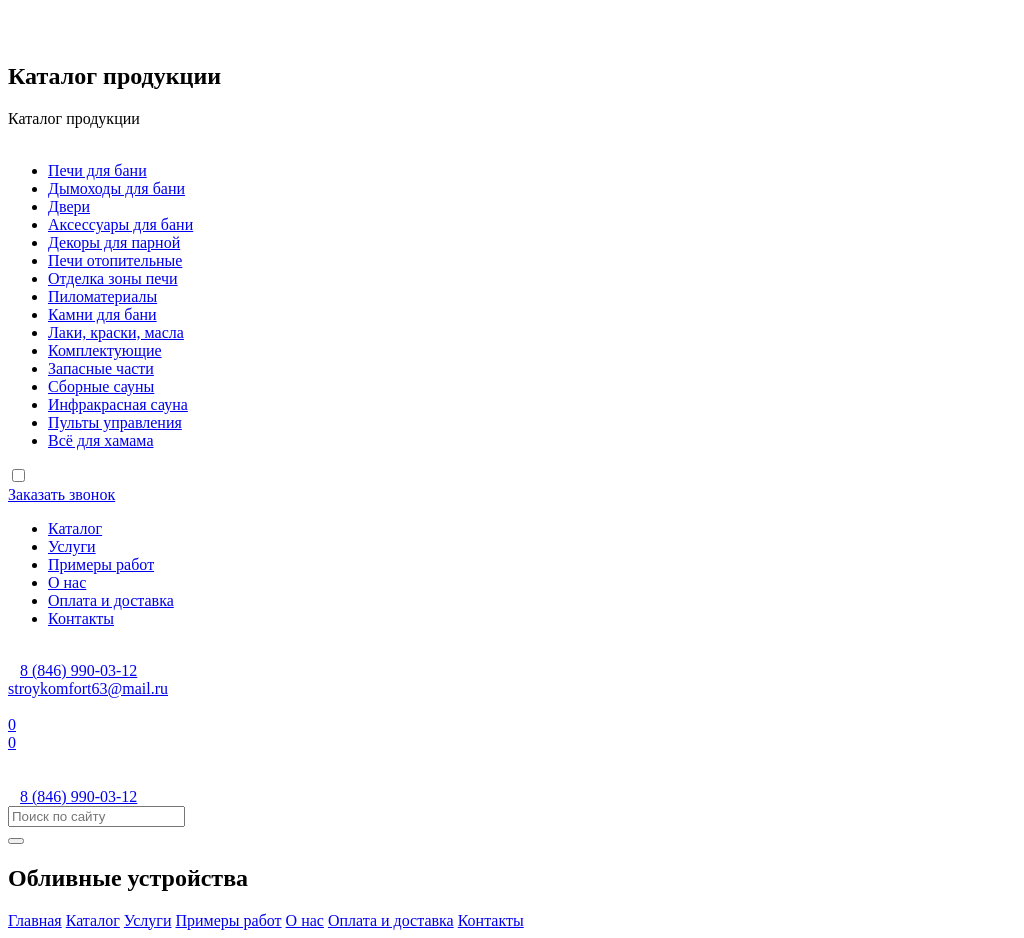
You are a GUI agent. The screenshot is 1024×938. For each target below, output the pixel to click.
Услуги (72, 546)
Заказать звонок (61, 494)
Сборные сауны (101, 386)
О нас (67, 582)
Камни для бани (102, 314)
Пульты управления (115, 422)
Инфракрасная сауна (118, 404)
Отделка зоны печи (113, 278)
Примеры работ (101, 564)
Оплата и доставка (111, 600)
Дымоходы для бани (116, 188)
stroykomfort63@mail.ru (88, 688)
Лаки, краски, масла (116, 332)
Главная (35, 920)
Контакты (81, 618)
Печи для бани (97, 170)
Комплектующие (105, 350)
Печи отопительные (115, 260)
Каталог (75, 528)
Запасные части (101, 368)
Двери (69, 206)
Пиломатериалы (102, 296)
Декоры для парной (114, 242)
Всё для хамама (100, 440)
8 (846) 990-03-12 (78, 670)
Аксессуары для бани (120, 224)
